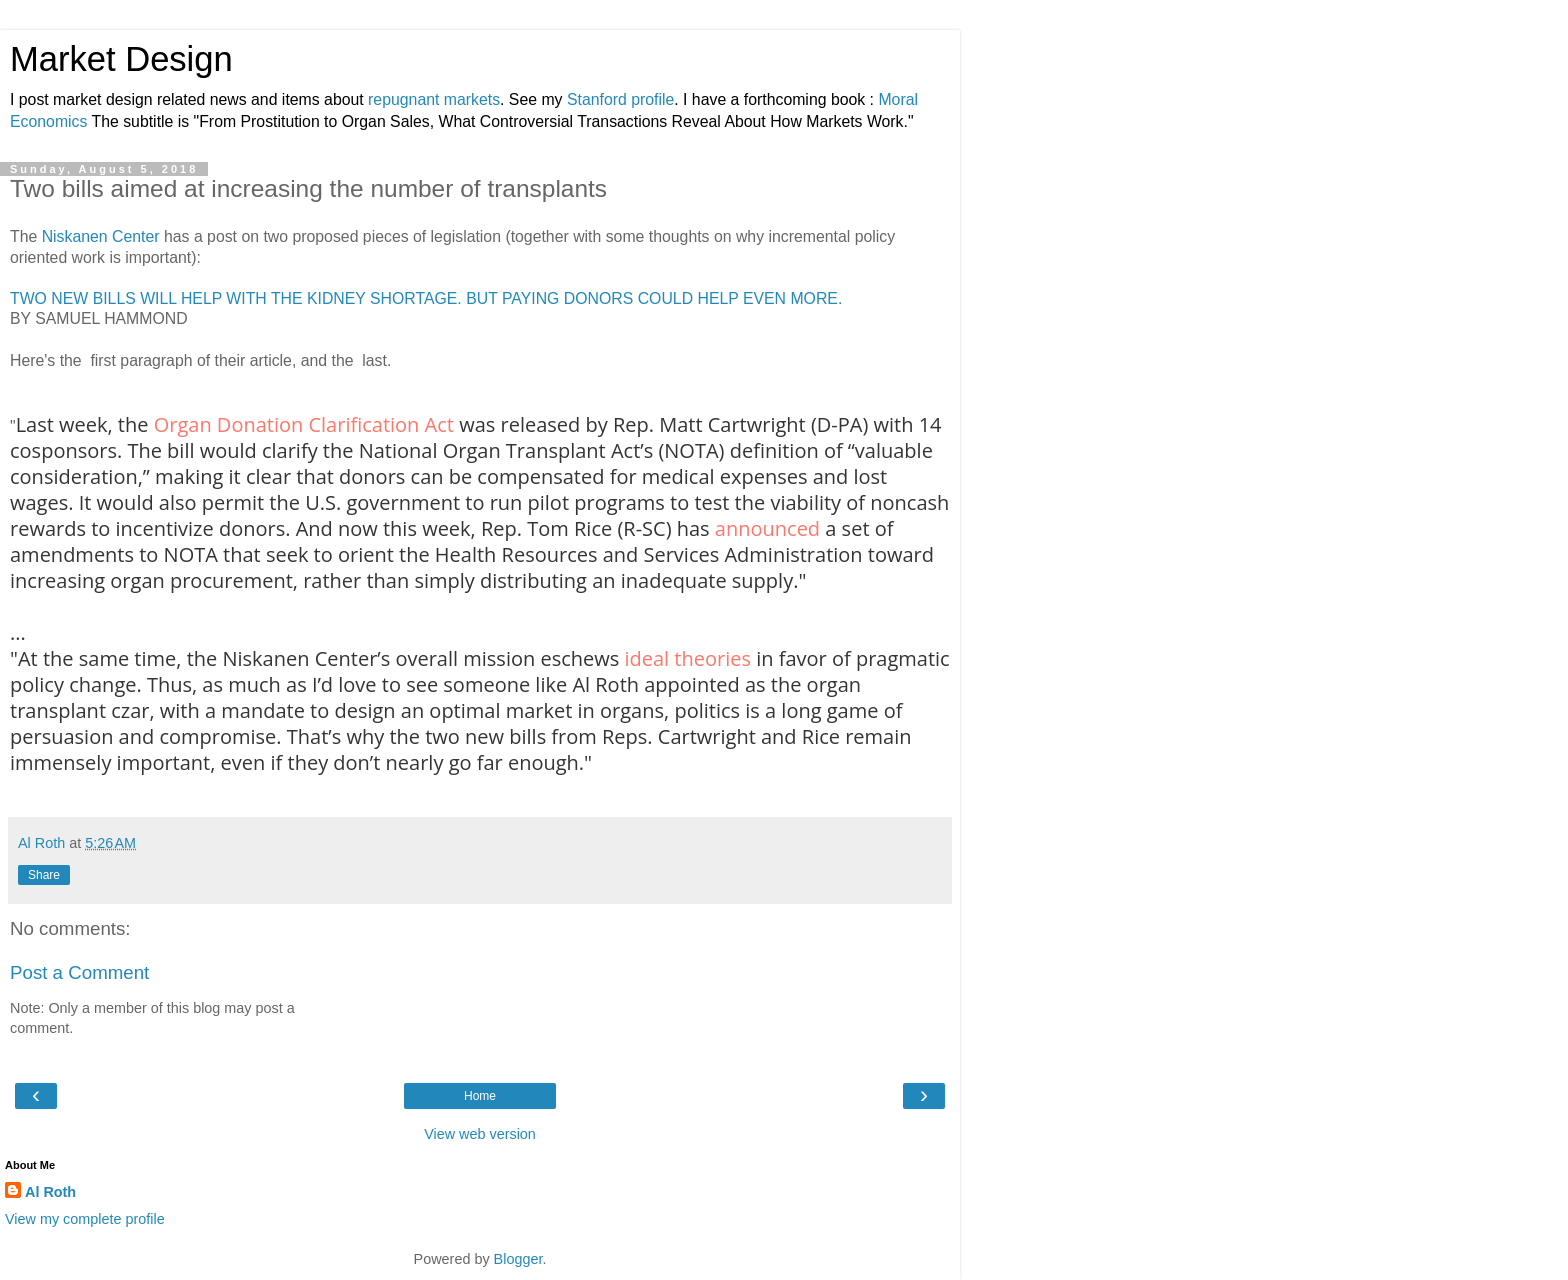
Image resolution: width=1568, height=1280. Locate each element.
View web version (480, 1134)
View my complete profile (85, 1219)
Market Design (121, 59)
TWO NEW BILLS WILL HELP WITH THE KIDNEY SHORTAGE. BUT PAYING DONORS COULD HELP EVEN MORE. (426, 298)
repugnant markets (434, 99)
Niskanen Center (101, 236)
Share (44, 875)
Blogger (518, 1259)
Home (480, 1096)
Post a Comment (79, 972)
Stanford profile (620, 99)
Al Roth (50, 1192)
